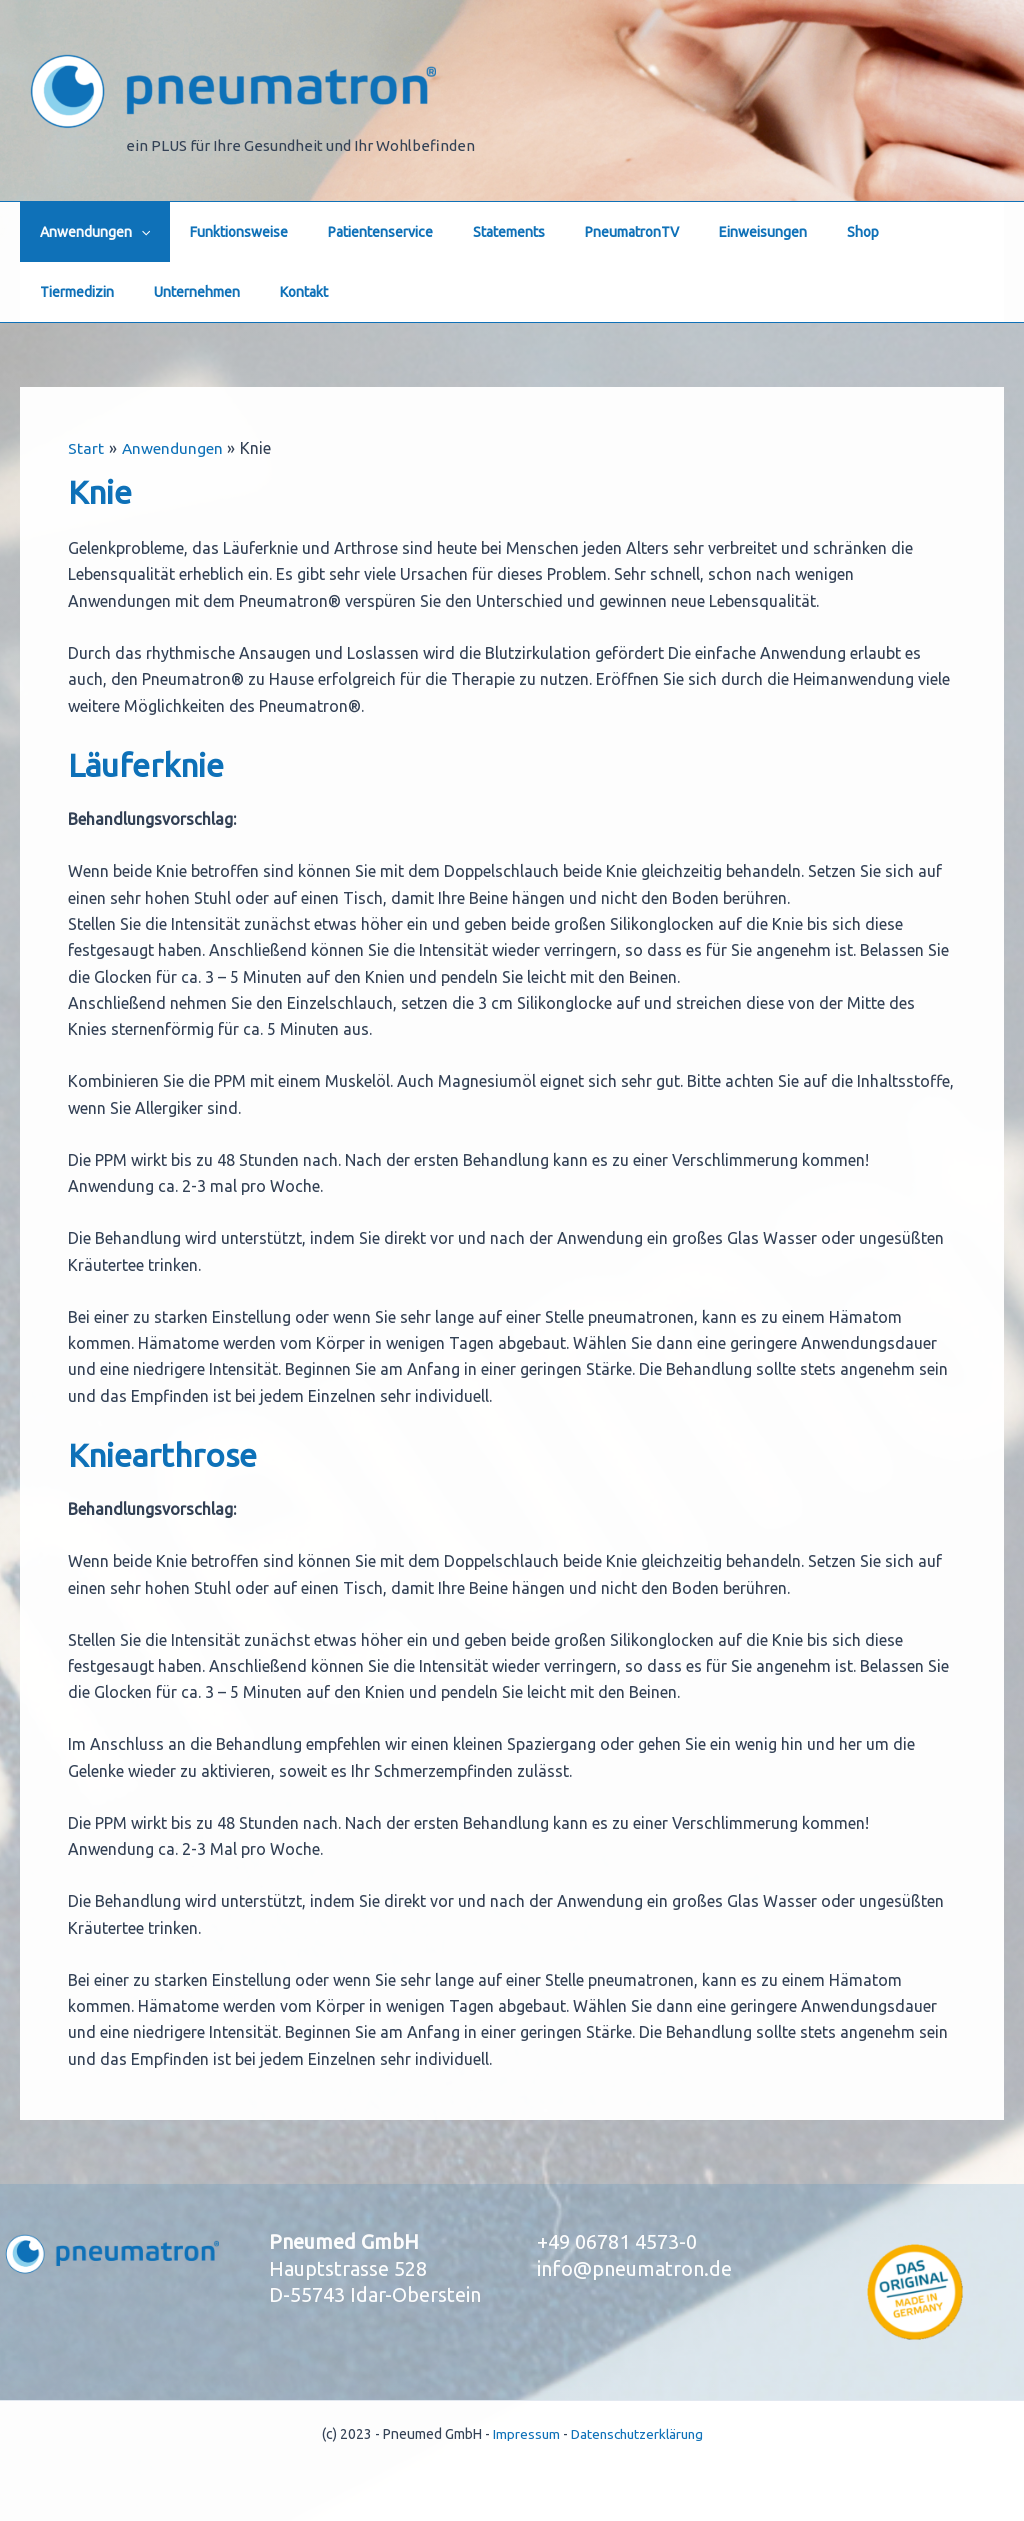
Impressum (522, 2434)
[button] (135, 232)
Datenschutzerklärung (637, 2434)
